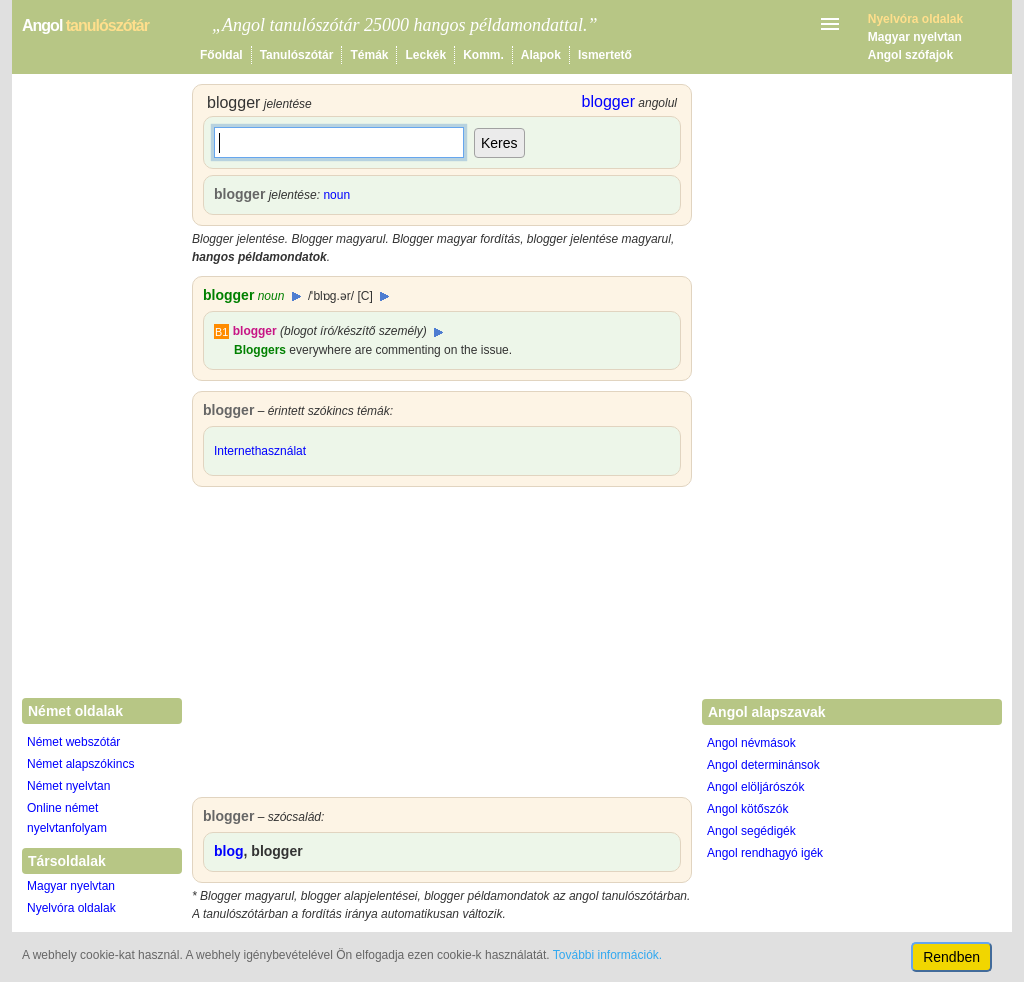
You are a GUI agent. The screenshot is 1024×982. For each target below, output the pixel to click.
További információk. (607, 955)
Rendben (951, 957)
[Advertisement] (442, 647)
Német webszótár (73, 742)
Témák (369, 55)
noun (336, 195)
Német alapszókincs (80, 764)
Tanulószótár (297, 55)
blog (229, 851)
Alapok (541, 55)
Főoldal (221, 55)
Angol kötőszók (747, 809)
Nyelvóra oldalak (71, 908)
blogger (255, 331)
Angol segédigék (751, 831)
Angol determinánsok (763, 765)
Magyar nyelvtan (915, 37)
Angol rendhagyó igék (765, 853)
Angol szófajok (910, 55)
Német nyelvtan (68, 786)
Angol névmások (751, 743)
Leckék (425, 55)
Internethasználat (260, 451)
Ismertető (605, 55)
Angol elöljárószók (755, 787)
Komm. (483, 55)
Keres (499, 143)
